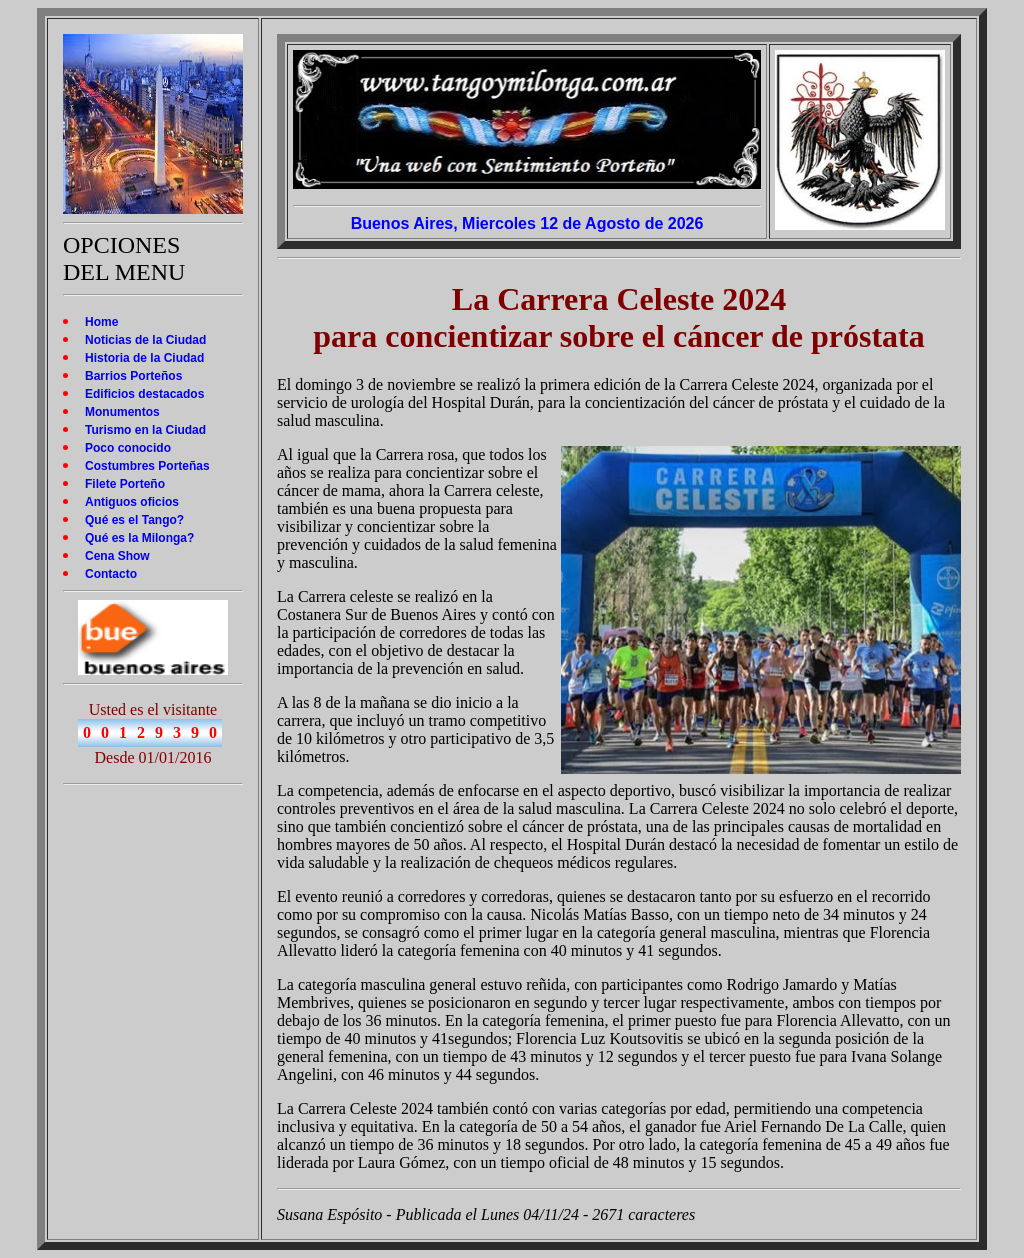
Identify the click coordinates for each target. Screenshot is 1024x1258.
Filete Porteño (125, 484)
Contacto (111, 574)
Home (101, 322)
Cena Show (117, 556)
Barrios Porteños (133, 376)
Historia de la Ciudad (144, 358)
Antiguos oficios (132, 502)
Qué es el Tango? (134, 520)
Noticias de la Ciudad (145, 340)
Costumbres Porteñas (147, 466)
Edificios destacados (144, 394)
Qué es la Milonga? (139, 538)
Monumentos (122, 412)
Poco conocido (128, 448)
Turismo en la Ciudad (145, 430)
